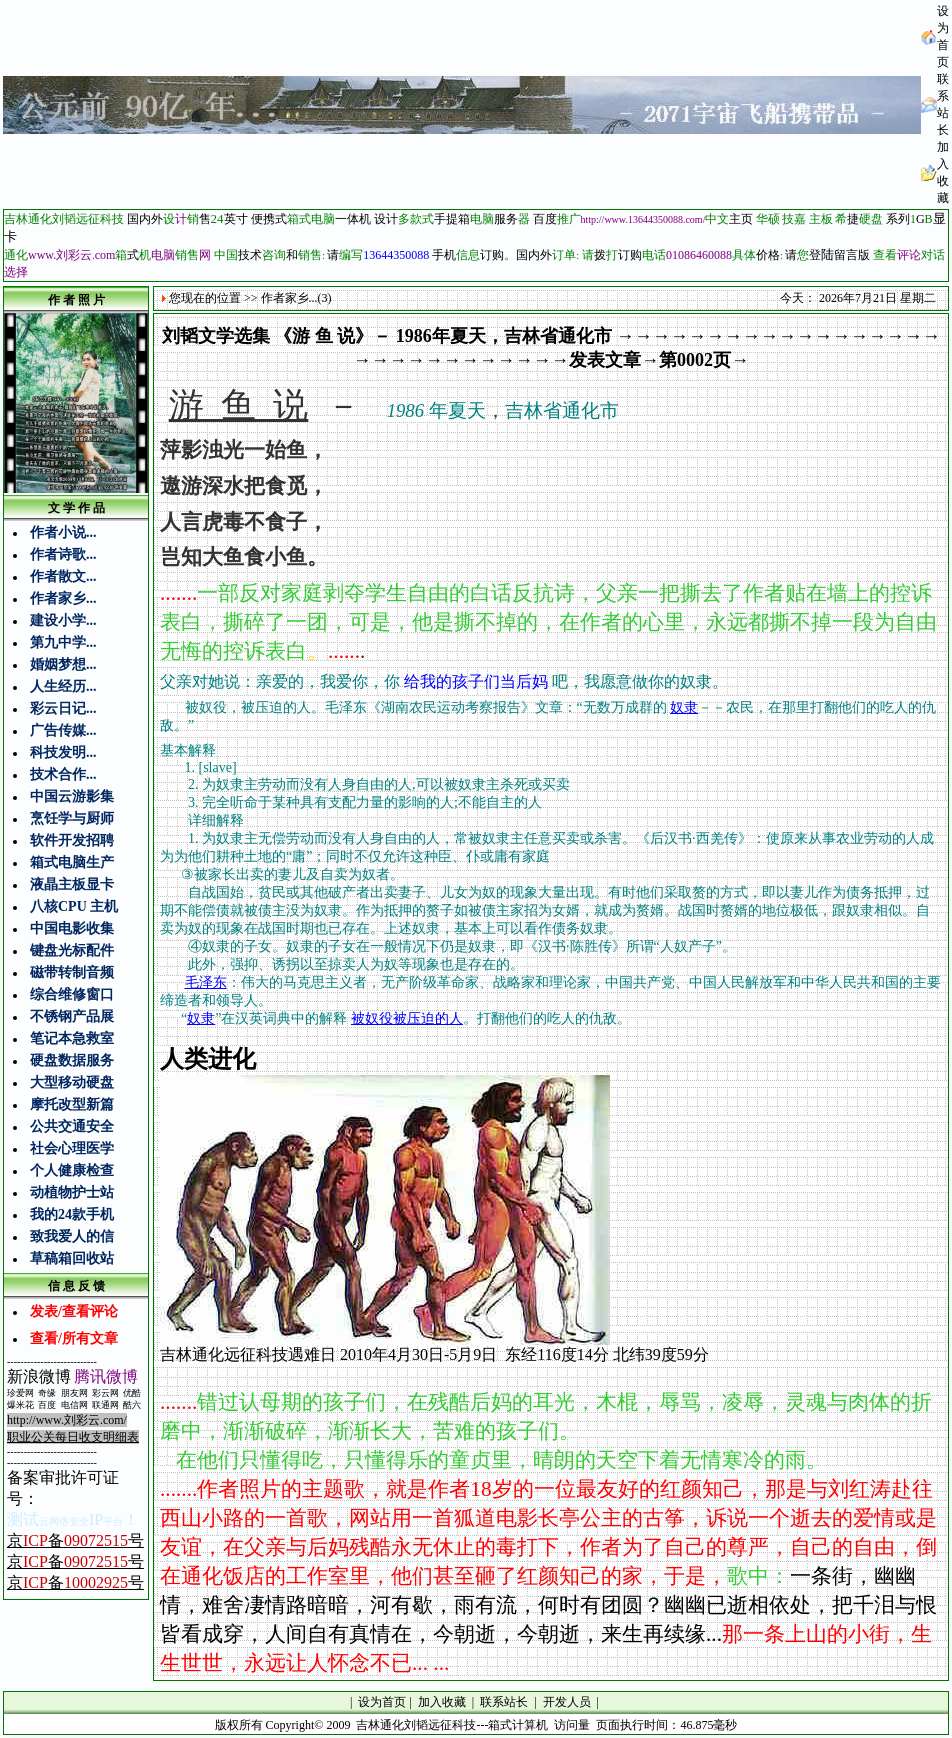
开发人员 (567, 1702)
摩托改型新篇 (72, 1104)
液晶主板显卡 (72, 884)
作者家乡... (63, 598)
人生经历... (63, 686)
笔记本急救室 (72, 1038)
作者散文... (63, 576)
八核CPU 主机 (74, 906)
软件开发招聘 (72, 840)
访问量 (572, 1725)
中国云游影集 (72, 796)
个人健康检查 (72, 1170)
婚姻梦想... (63, 664)
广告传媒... (63, 730)
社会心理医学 (72, 1148)
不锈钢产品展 (72, 1016)
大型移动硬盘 (72, 1082)
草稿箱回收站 (72, 1258)
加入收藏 (442, 1702)
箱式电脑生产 (72, 862)
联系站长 (504, 1702)
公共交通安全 (72, 1126)
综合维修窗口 (72, 994)
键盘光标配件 (72, 950)
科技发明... (63, 752)
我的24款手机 (72, 1214)
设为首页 (382, 1702)
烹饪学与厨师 (72, 818)
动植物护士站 (72, 1192)
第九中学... (63, 642)
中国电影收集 (72, 928)
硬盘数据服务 (72, 1060)
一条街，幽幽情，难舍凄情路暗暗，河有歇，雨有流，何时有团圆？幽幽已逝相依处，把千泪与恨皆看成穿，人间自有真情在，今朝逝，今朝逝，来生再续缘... (548, 1605)
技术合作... (63, 774)
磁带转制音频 (72, 972)
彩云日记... (63, 708)
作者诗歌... (63, 554)
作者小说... (63, 532)
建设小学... (63, 620)
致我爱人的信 (72, 1236)
